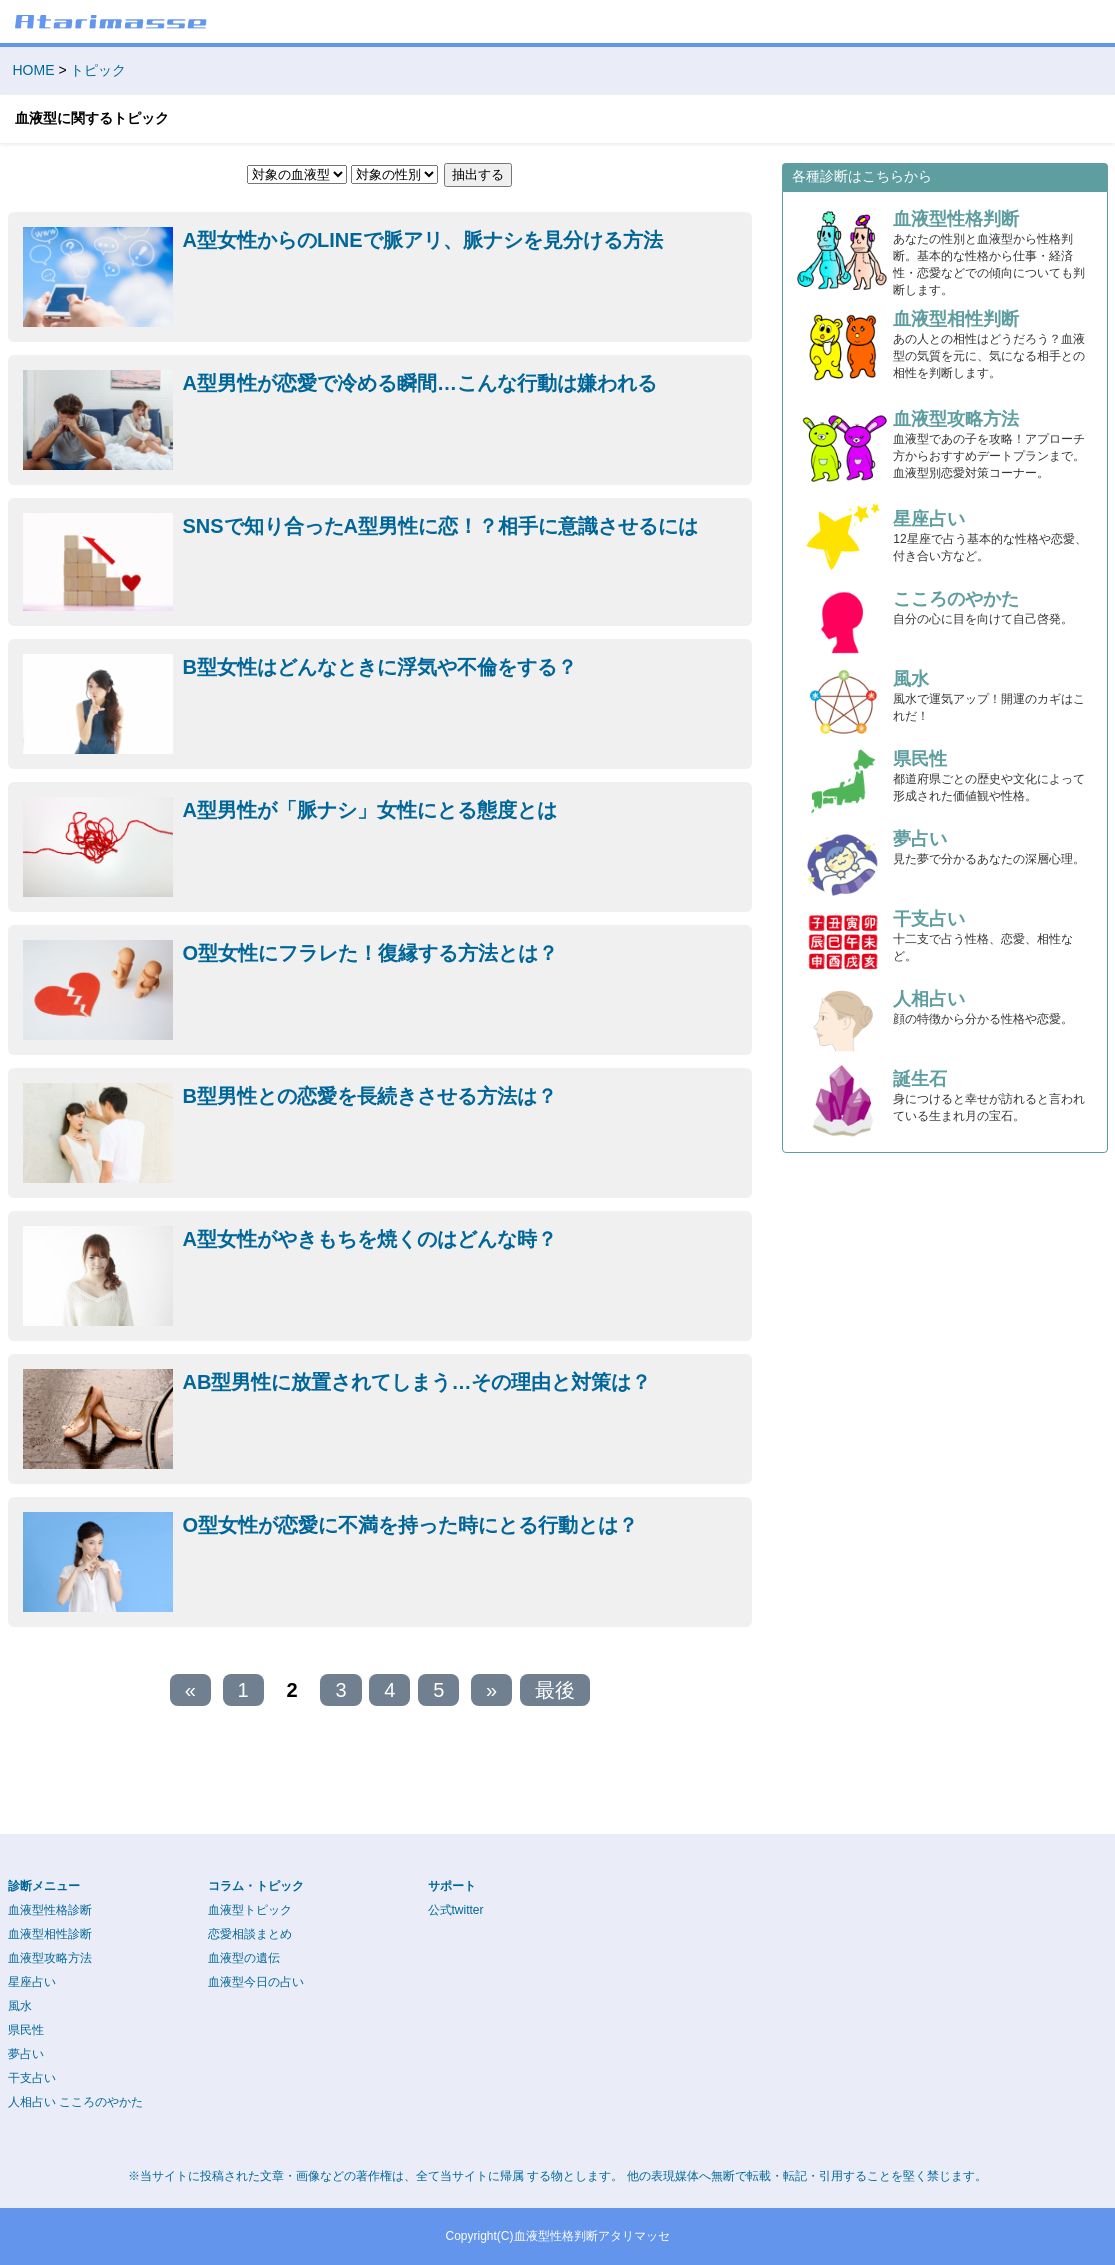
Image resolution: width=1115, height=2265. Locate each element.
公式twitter (456, 1910)
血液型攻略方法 (50, 1958)
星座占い (32, 1982)
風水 (20, 2006)
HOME (34, 70)
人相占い (32, 2102)
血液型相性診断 (50, 1934)
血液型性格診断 (50, 1910)
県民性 (26, 2030)
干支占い (32, 2078)
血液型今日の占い (256, 1982)
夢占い (26, 2054)
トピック (98, 70)
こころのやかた (101, 2102)
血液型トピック (250, 1910)
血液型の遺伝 (244, 1958)
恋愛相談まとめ (250, 1934)
